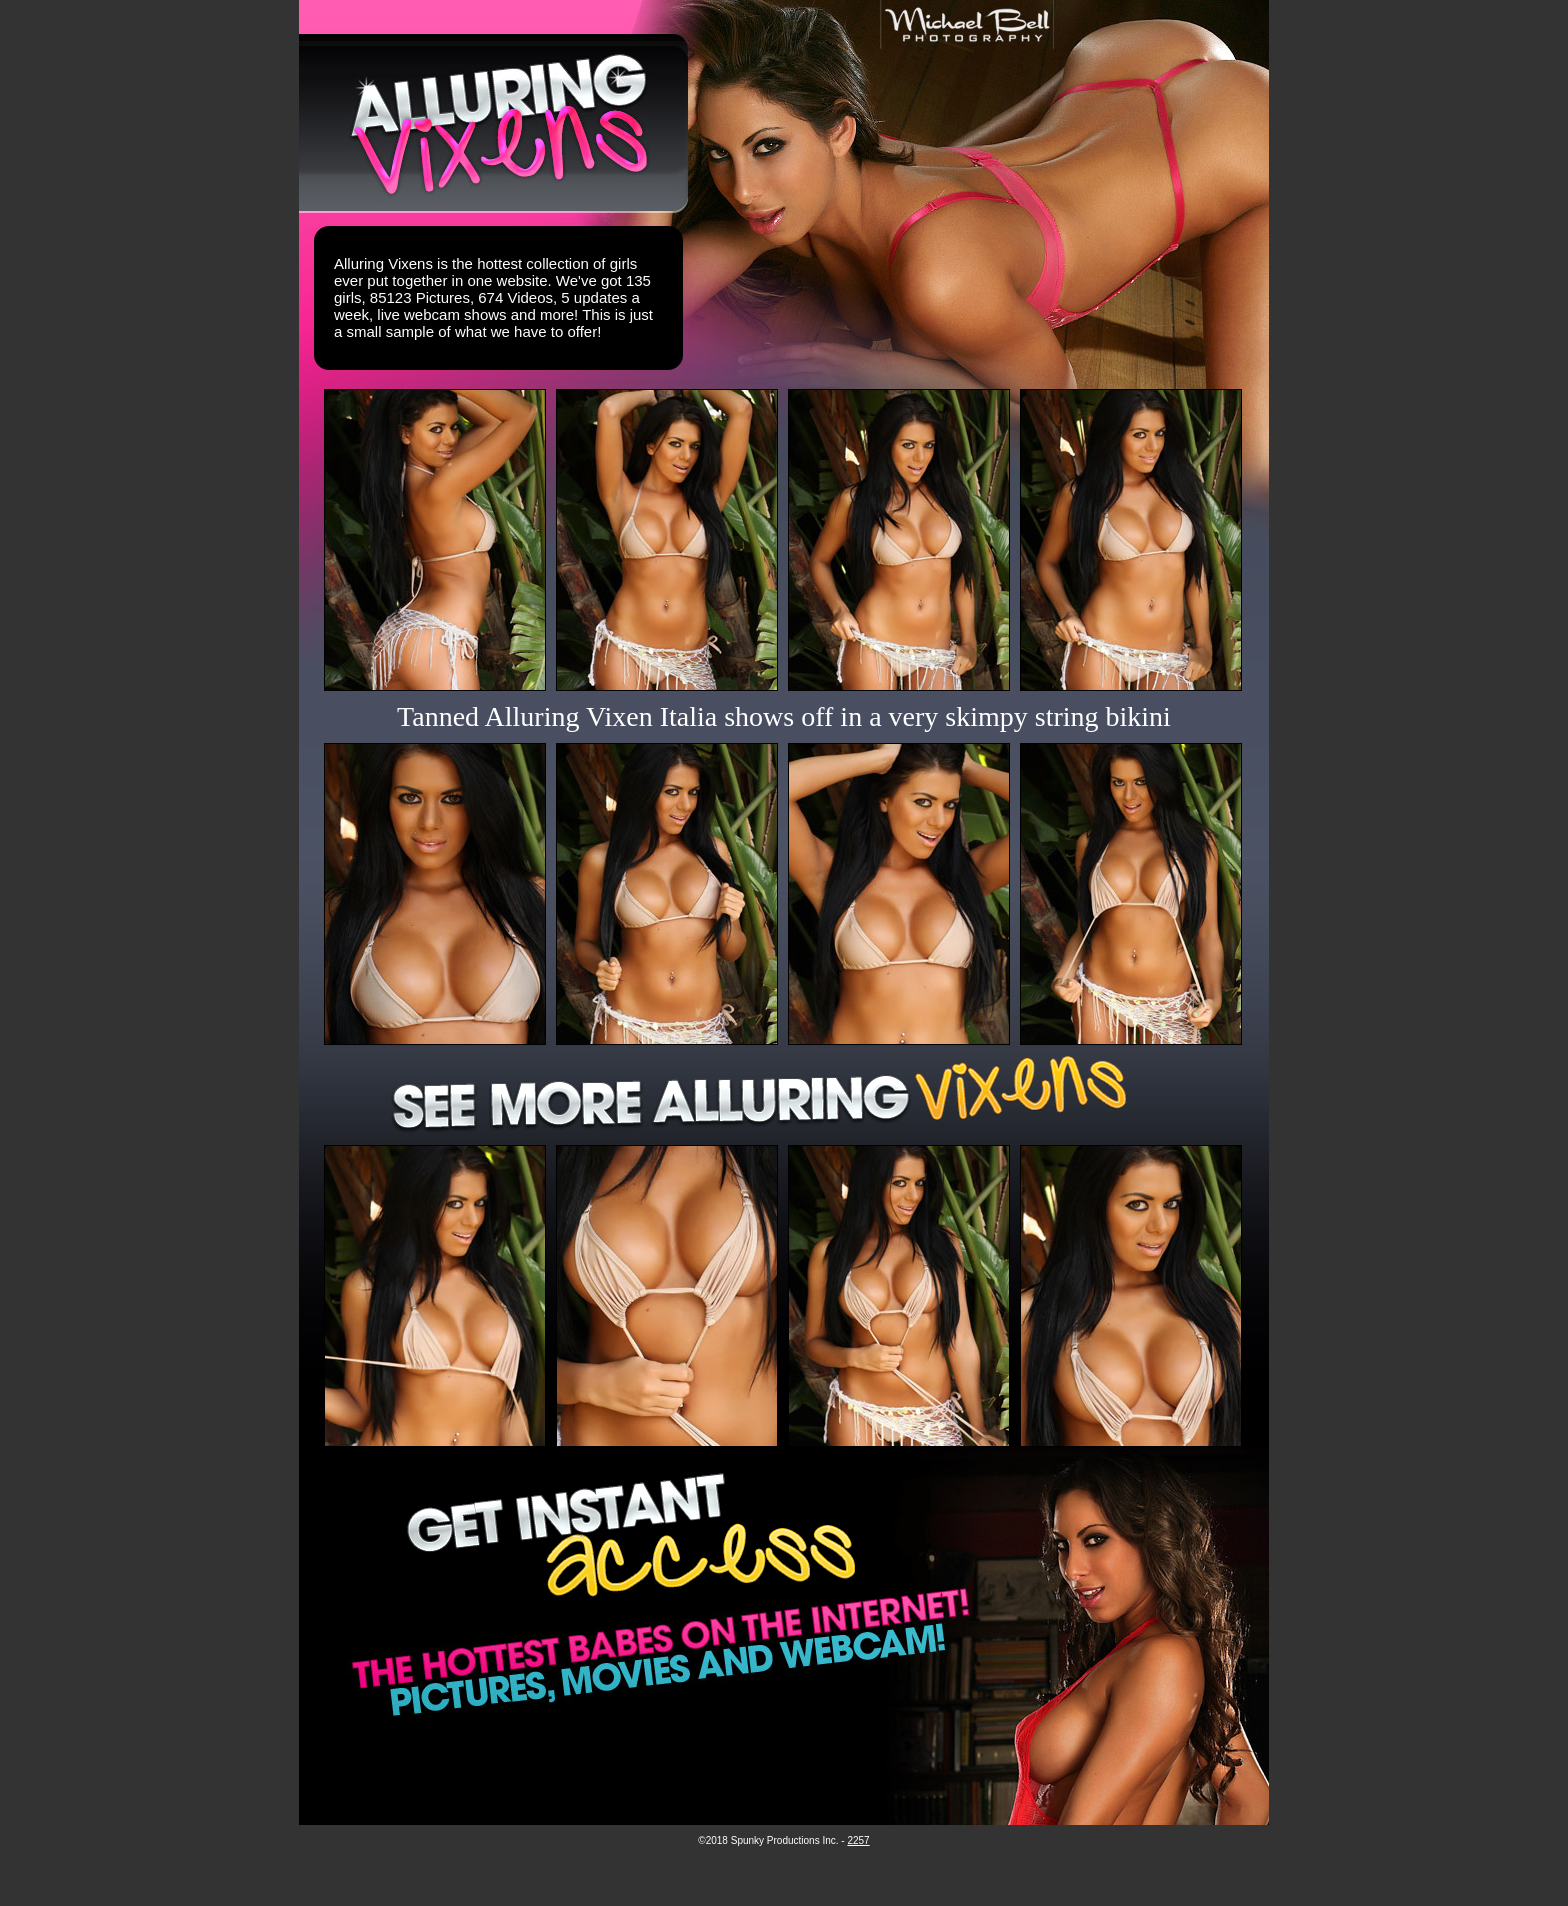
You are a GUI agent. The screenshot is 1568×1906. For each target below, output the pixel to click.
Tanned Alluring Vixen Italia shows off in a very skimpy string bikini (784, 716)
